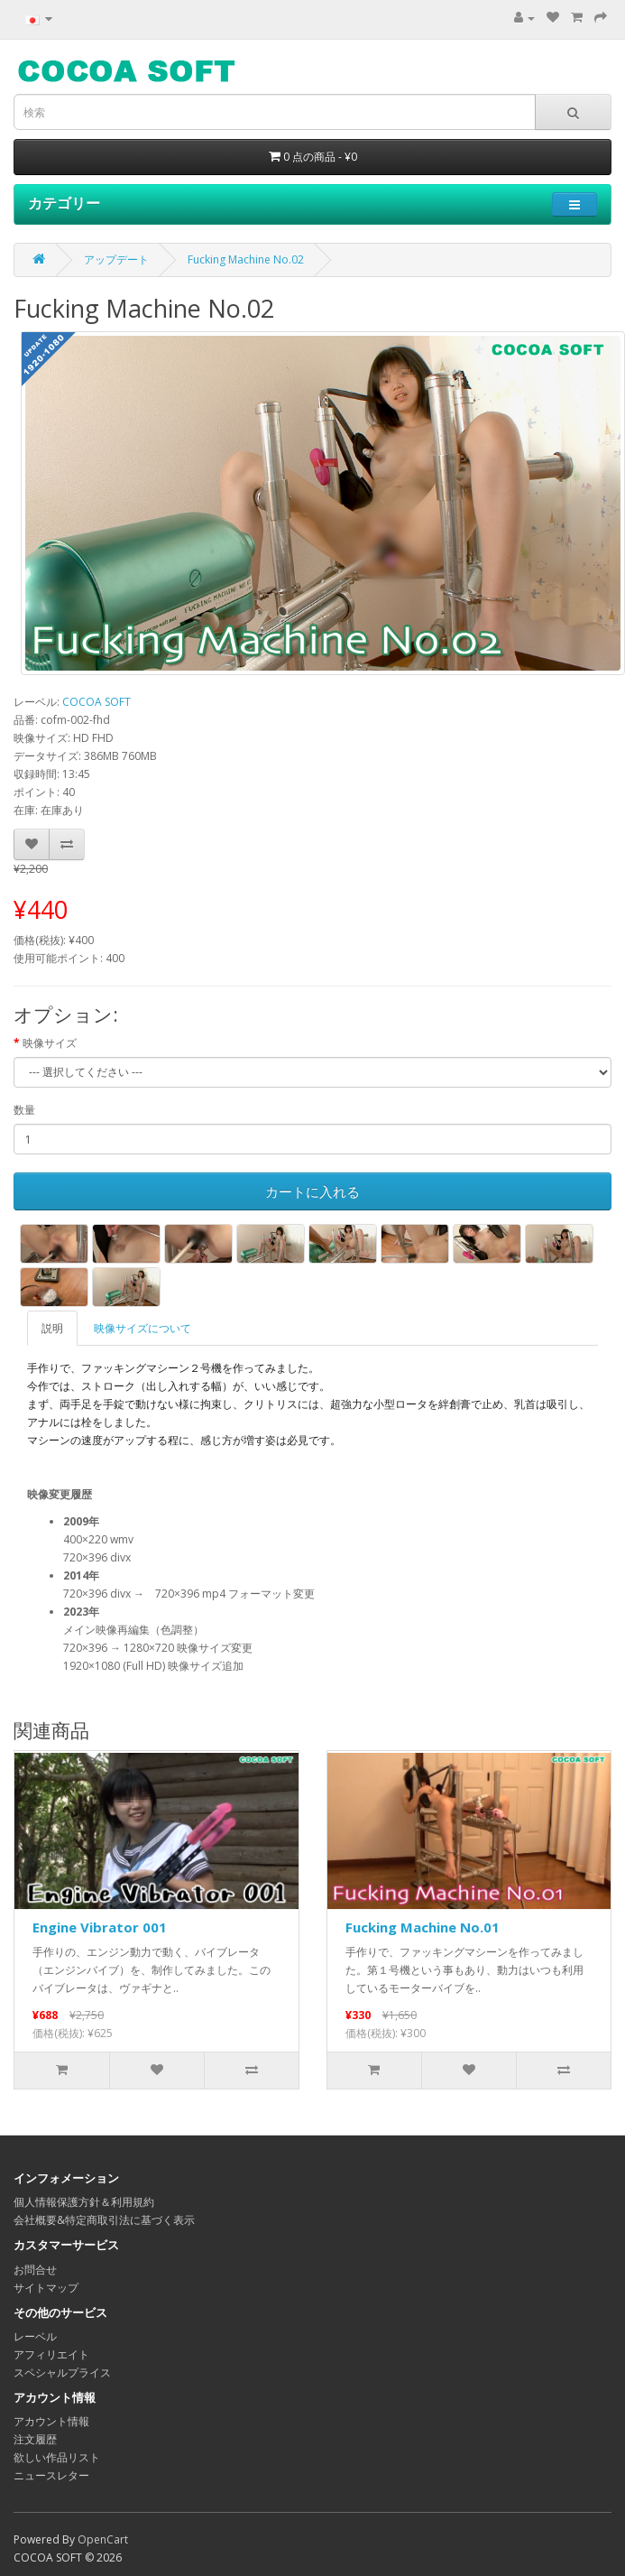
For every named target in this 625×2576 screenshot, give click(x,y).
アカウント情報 (51, 2421)
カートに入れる (312, 1191)
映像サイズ (50, 1043)
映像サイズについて (142, 1328)
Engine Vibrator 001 (99, 1927)
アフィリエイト (51, 2354)
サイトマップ (46, 2287)
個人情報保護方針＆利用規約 (84, 2202)
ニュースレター (51, 2475)
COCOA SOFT (96, 701)
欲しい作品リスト (57, 2457)
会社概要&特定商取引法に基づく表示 (104, 2220)
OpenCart (103, 2539)
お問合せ (35, 2269)
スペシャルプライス (62, 2372)
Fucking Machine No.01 (422, 1927)
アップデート (116, 259)
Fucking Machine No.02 (246, 259)
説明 (52, 1328)
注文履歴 (35, 2439)
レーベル (35, 2336)
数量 (24, 1109)
